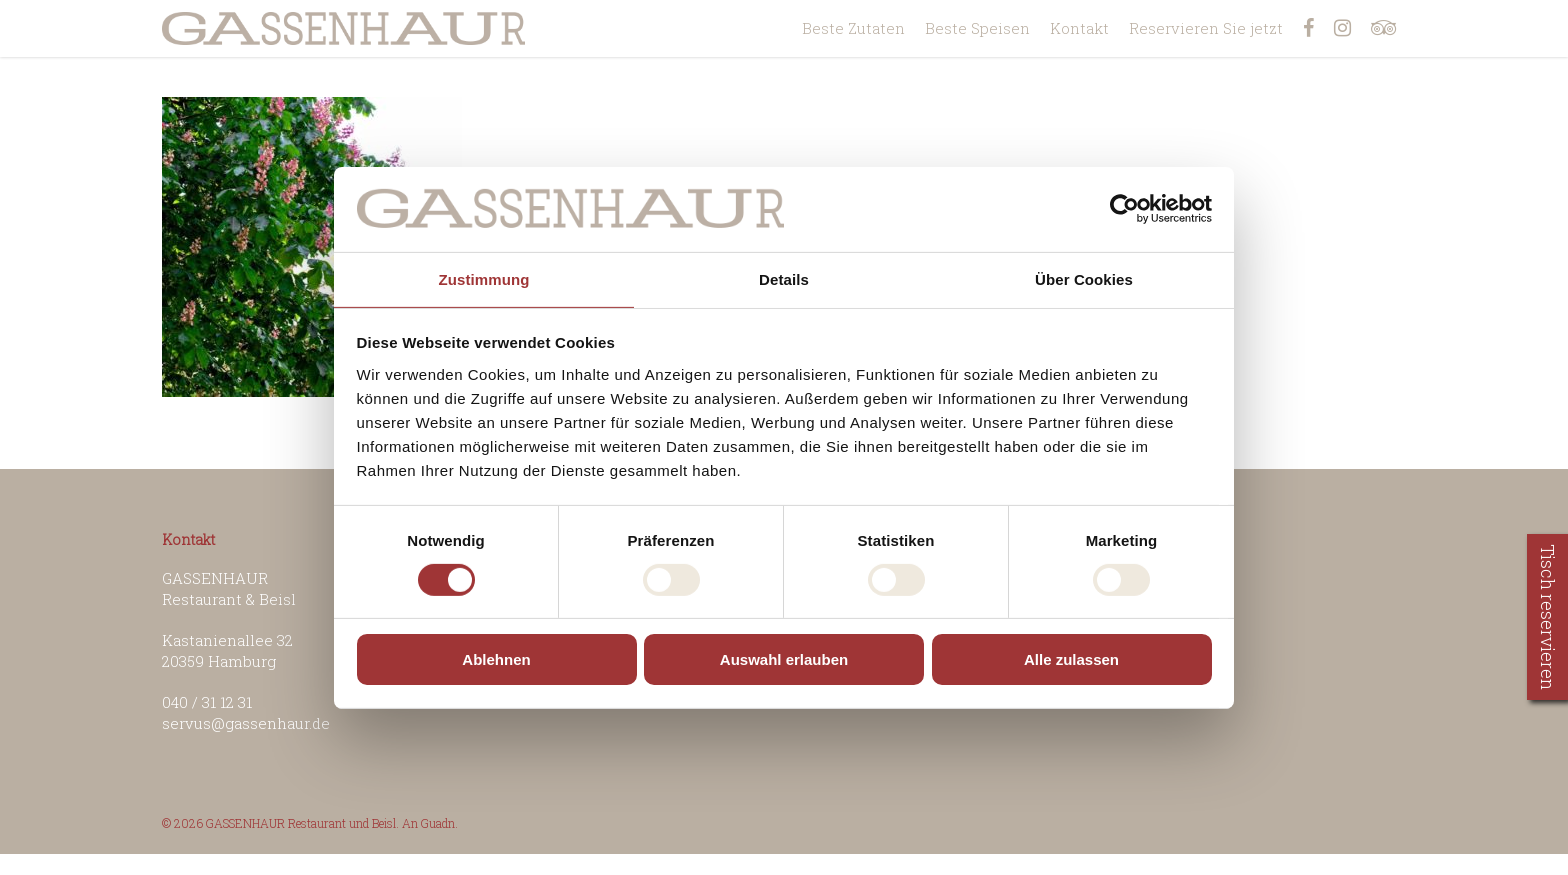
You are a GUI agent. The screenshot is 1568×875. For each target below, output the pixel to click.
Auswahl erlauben (784, 659)
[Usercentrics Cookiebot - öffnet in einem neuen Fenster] (1124, 209)
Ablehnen (496, 659)
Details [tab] (784, 278)
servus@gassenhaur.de (246, 723)
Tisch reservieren (1548, 617)
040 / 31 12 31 (207, 702)
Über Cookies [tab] (1084, 278)
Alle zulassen (1071, 659)
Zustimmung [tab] (484, 278)
